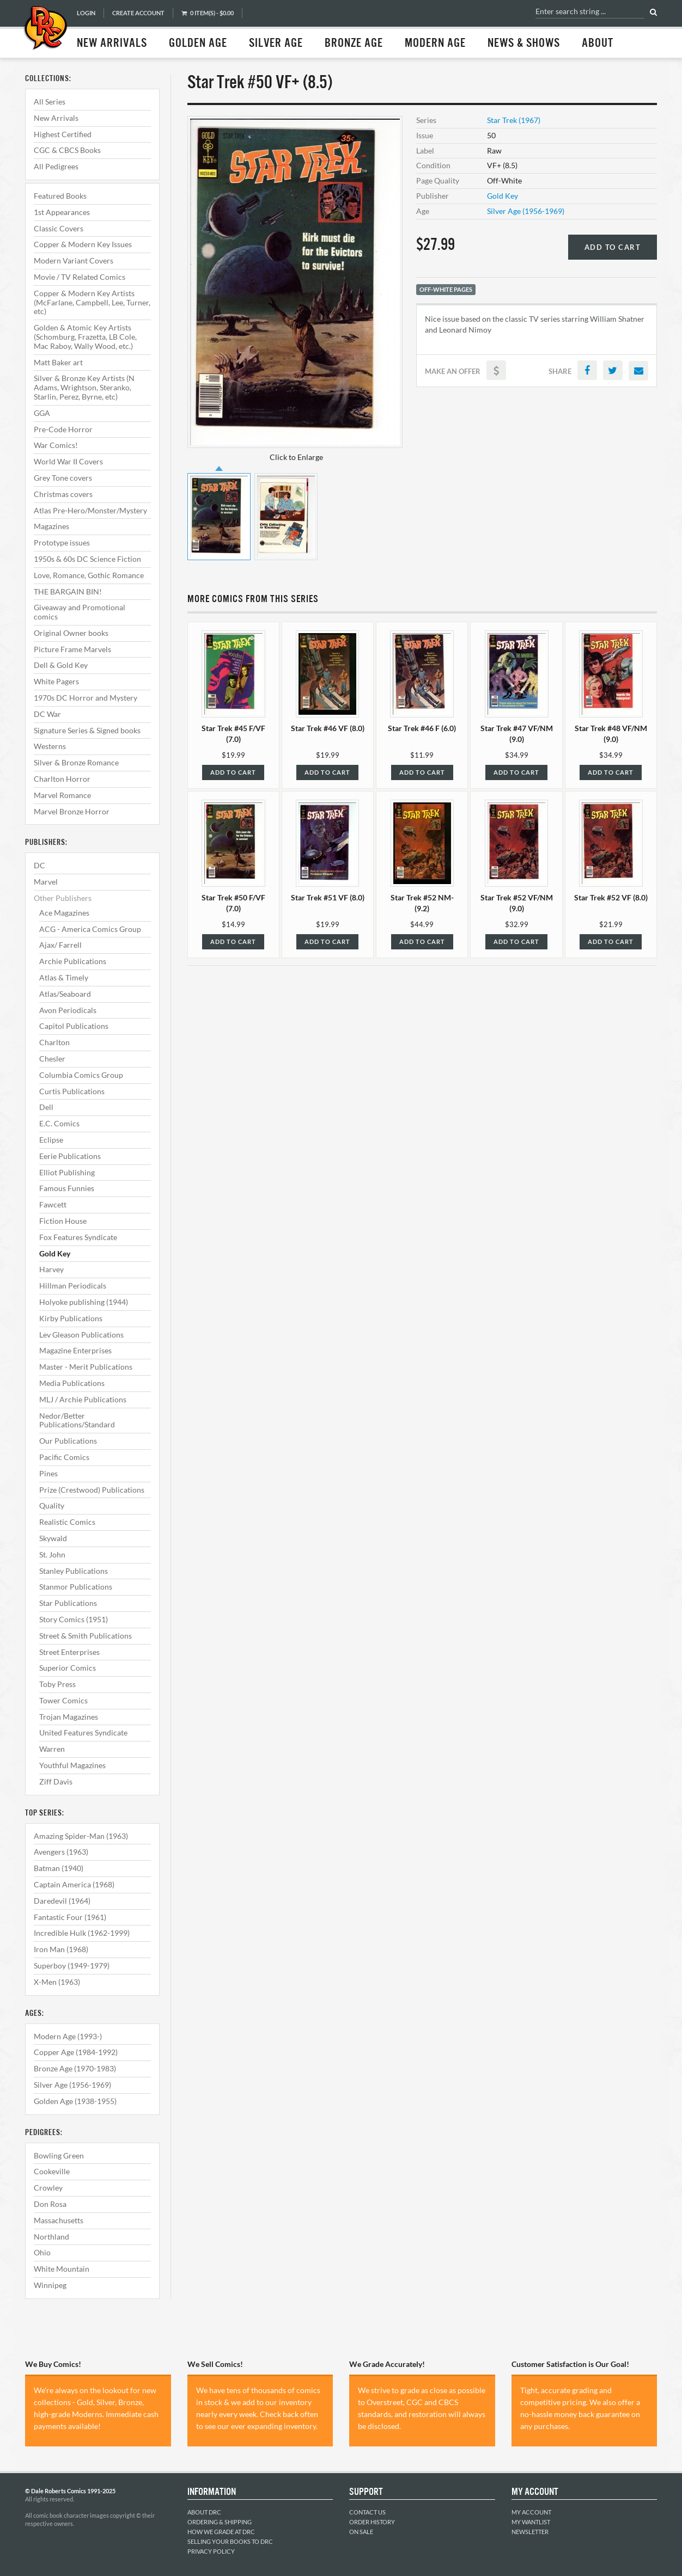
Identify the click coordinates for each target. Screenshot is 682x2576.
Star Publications (68, 1603)
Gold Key (54, 1253)
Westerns (50, 746)
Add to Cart (612, 247)
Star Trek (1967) (513, 120)
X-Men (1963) (57, 1981)
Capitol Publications (73, 1026)
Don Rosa (50, 2204)
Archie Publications (72, 961)
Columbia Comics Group (81, 1075)
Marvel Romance (62, 795)
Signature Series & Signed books (87, 730)
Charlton (54, 1042)
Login (86, 12)
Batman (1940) (58, 1868)
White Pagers (56, 681)
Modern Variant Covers (73, 260)
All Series (49, 101)
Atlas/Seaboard (65, 993)
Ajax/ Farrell (60, 944)
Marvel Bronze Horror (71, 811)
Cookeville (52, 2171)
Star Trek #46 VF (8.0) (327, 728)
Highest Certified (63, 134)
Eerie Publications (70, 1156)
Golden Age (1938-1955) (75, 2101)
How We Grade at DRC (221, 2531)
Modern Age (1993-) (68, 2036)
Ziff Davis (55, 1781)
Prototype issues (62, 542)
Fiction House (63, 1220)
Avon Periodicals (67, 1010)
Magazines (51, 526)
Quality (51, 1505)
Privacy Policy (211, 2551)
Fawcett (52, 1204)
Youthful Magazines (72, 1765)
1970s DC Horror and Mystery (85, 697)
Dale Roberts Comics (45, 29)
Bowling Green (59, 2155)
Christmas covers (63, 494)
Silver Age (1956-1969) (72, 2084)
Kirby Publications (70, 1318)
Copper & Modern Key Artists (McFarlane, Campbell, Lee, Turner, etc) (92, 302)
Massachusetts (58, 2220)
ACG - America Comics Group (90, 929)
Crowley (48, 2187)
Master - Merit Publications (85, 1366)
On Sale (361, 2531)
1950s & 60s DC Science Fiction (87, 558)
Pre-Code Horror (63, 429)
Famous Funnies (66, 1188)
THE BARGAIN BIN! (68, 591)
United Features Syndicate (83, 1732)
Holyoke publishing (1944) (83, 1302)
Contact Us (367, 2512)
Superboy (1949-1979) (71, 1965)
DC (39, 865)
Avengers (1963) (61, 1851)
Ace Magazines (64, 912)
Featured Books (60, 195)
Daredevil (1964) (62, 1900)
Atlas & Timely (63, 977)
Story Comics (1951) (73, 1619)
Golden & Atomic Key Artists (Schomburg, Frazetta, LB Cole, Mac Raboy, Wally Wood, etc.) (85, 337)
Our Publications (68, 1440)
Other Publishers (63, 898)
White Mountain (61, 2268)
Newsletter (530, 2531)
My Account (531, 2512)
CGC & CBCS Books (67, 150)
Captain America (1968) (74, 1884)
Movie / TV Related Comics (79, 276)
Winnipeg (50, 2285)
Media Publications (72, 1383)
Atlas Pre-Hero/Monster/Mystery (90, 510)
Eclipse (51, 1139)
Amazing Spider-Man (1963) (81, 1836)
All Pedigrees (56, 166)
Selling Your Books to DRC (230, 2541)
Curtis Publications (72, 1091)
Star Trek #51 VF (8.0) (327, 897)
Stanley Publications (73, 1570)
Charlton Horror (62, 778)
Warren (52, 1748)
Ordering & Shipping (219, 2521)
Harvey (51, 1269)
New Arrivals (112, 43)
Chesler (52, 1058)
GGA (42, 413)
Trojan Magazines (68, 1716)
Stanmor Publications (75, 1586)
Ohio (42, 2252)
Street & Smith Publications (85, 1635)
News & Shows (524, 43)
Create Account (138, 12)
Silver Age (276, 43)
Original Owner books (71, 632)
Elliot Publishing (67, 1172)
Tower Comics (63, 1700)
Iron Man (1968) (61, 1949)
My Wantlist (531, 2521)
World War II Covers (68, 461)
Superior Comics (67, 1667)
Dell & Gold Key (61, 665)
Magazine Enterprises (75, 1350)
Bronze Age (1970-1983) (75, 2068)
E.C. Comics (59, 1123)
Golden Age (198, 43)
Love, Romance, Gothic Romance (89, 575)
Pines (48, 1473)
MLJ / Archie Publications (82, 1399)
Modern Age (435, 43)
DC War (47, 714)
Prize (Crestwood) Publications (91, 1489)
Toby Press (57, 1684)
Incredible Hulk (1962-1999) (82, 1932)
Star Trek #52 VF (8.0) (611, 897)
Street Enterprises (69, 1652)
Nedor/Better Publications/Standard (77, 1420)
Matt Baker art (58, 362)
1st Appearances (62, 212)
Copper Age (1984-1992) (76, 2052)
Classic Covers (58, 228)
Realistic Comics (67, 1521)
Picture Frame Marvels (72, 649)
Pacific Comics (64, 1457)
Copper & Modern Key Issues (83, 244)
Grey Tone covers (63, 477)
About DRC (204, 2512)
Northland (51, 2236)
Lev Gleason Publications (81, 1334)
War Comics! (56, 445)
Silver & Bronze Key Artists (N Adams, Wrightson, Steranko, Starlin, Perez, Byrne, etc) (84, 387)
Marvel (46, 881)
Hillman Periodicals (72, 1285)
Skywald (53, 1538)
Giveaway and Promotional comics (79, 612)
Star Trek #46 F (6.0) (422, 728)
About (597, 43)
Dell (46, 1107)
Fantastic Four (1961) (70, 1917)
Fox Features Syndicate (78, 1237)
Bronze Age (354, 43)
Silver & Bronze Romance (76, 762)
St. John (52, 1554)
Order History (372, 2521)
